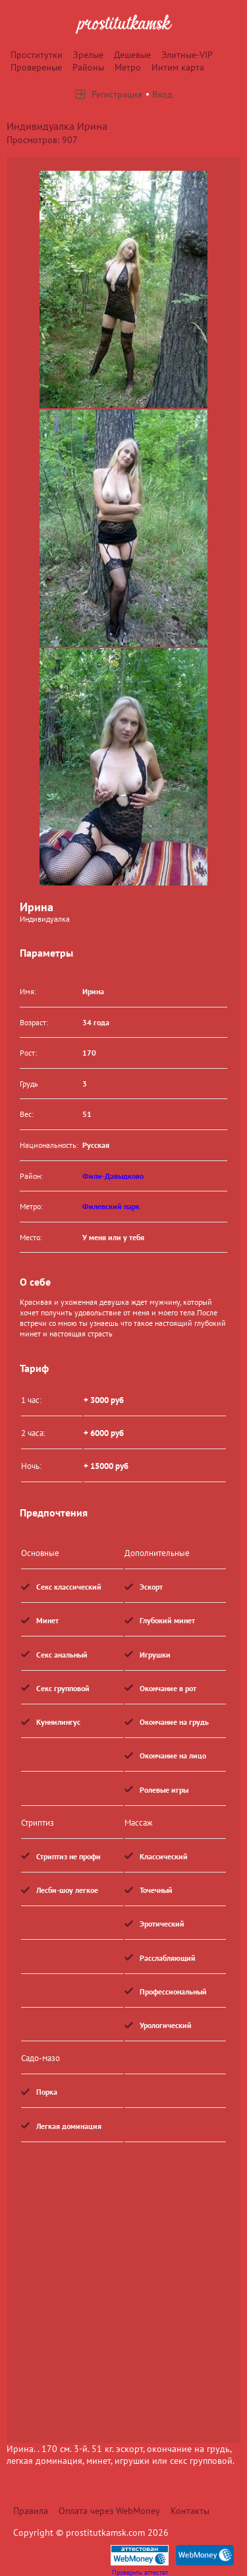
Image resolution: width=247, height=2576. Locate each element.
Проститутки (37, 55)
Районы (88, 67)
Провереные (36, 67)
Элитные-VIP (187, 55)
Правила (30, 2511)
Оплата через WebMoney (109, 2511)
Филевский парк (111, 1206)
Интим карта (177, 67)
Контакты (190, 2511)
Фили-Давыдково (113, 1176)
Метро (128, 67)
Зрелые (88, 55)
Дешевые (132, 55)
